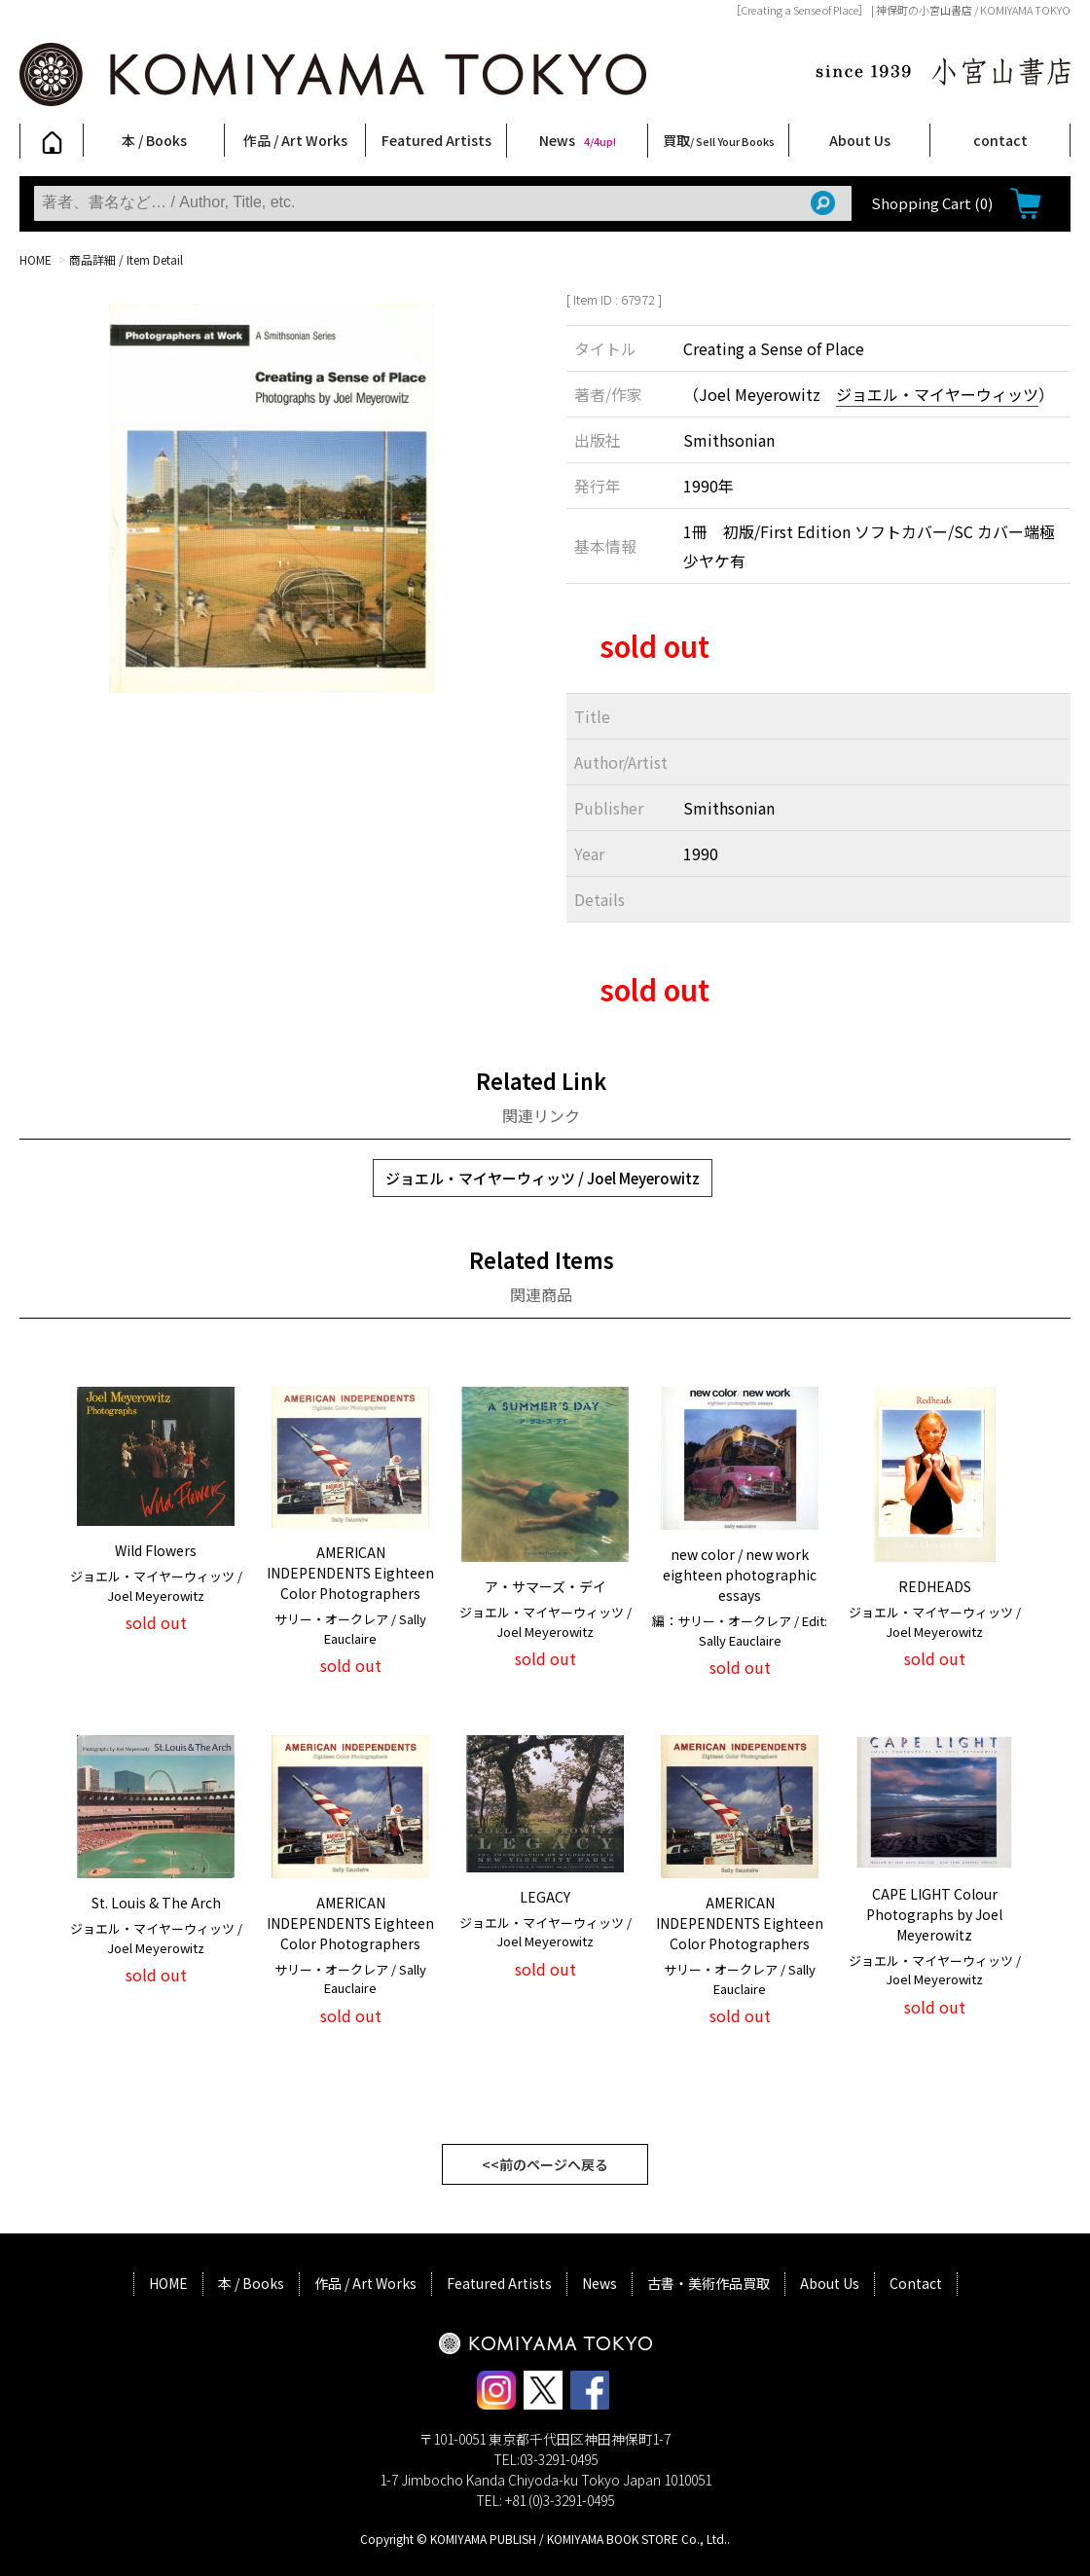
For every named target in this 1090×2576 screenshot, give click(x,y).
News (577, 140)
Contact (916, 2283)
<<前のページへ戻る (545, 2164)
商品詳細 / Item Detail (126, 259)
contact (1000, 140)
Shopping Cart (932, 203)
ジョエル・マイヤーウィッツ (937, 394)
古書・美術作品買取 (708, 2283)
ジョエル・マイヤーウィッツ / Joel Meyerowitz (542, 1178)
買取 (719, 140)
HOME (35, 259)
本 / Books (154, 140)
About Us (859, 140)
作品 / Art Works (295, 140)
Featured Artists (436, 140)
